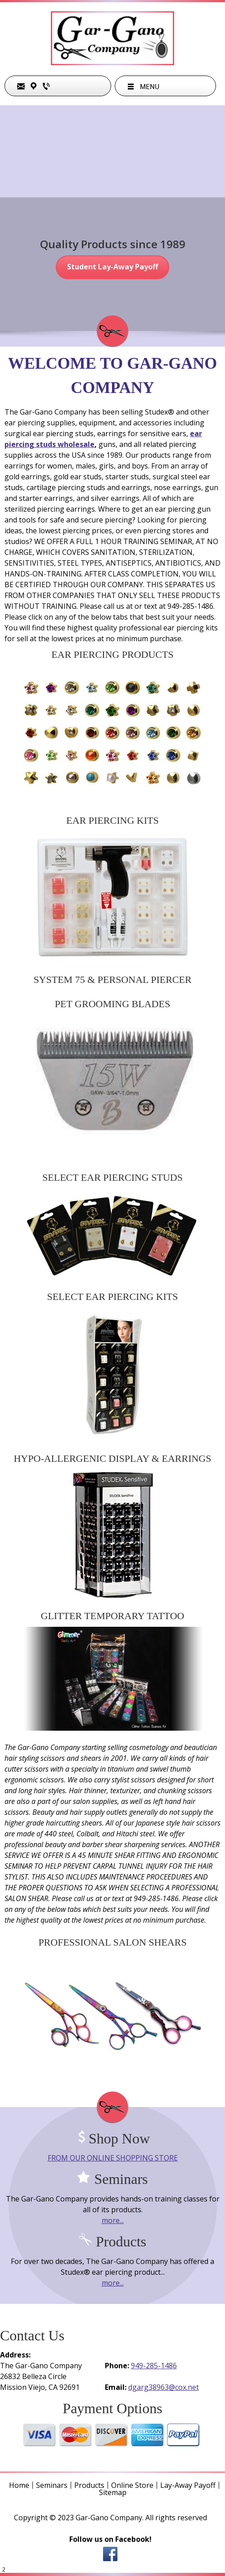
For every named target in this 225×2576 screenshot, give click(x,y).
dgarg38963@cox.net (163, 2387)
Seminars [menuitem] (52, 2485)
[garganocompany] (112, 38)
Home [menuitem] (19, 2485)
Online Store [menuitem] (132, 2485)
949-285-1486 (154, 2366)
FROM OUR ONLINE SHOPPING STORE (113, 2158)
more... (113, 2220)
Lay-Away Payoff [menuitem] (188, 2485)
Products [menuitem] (89, 2485)
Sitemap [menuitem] (112, 2492)
